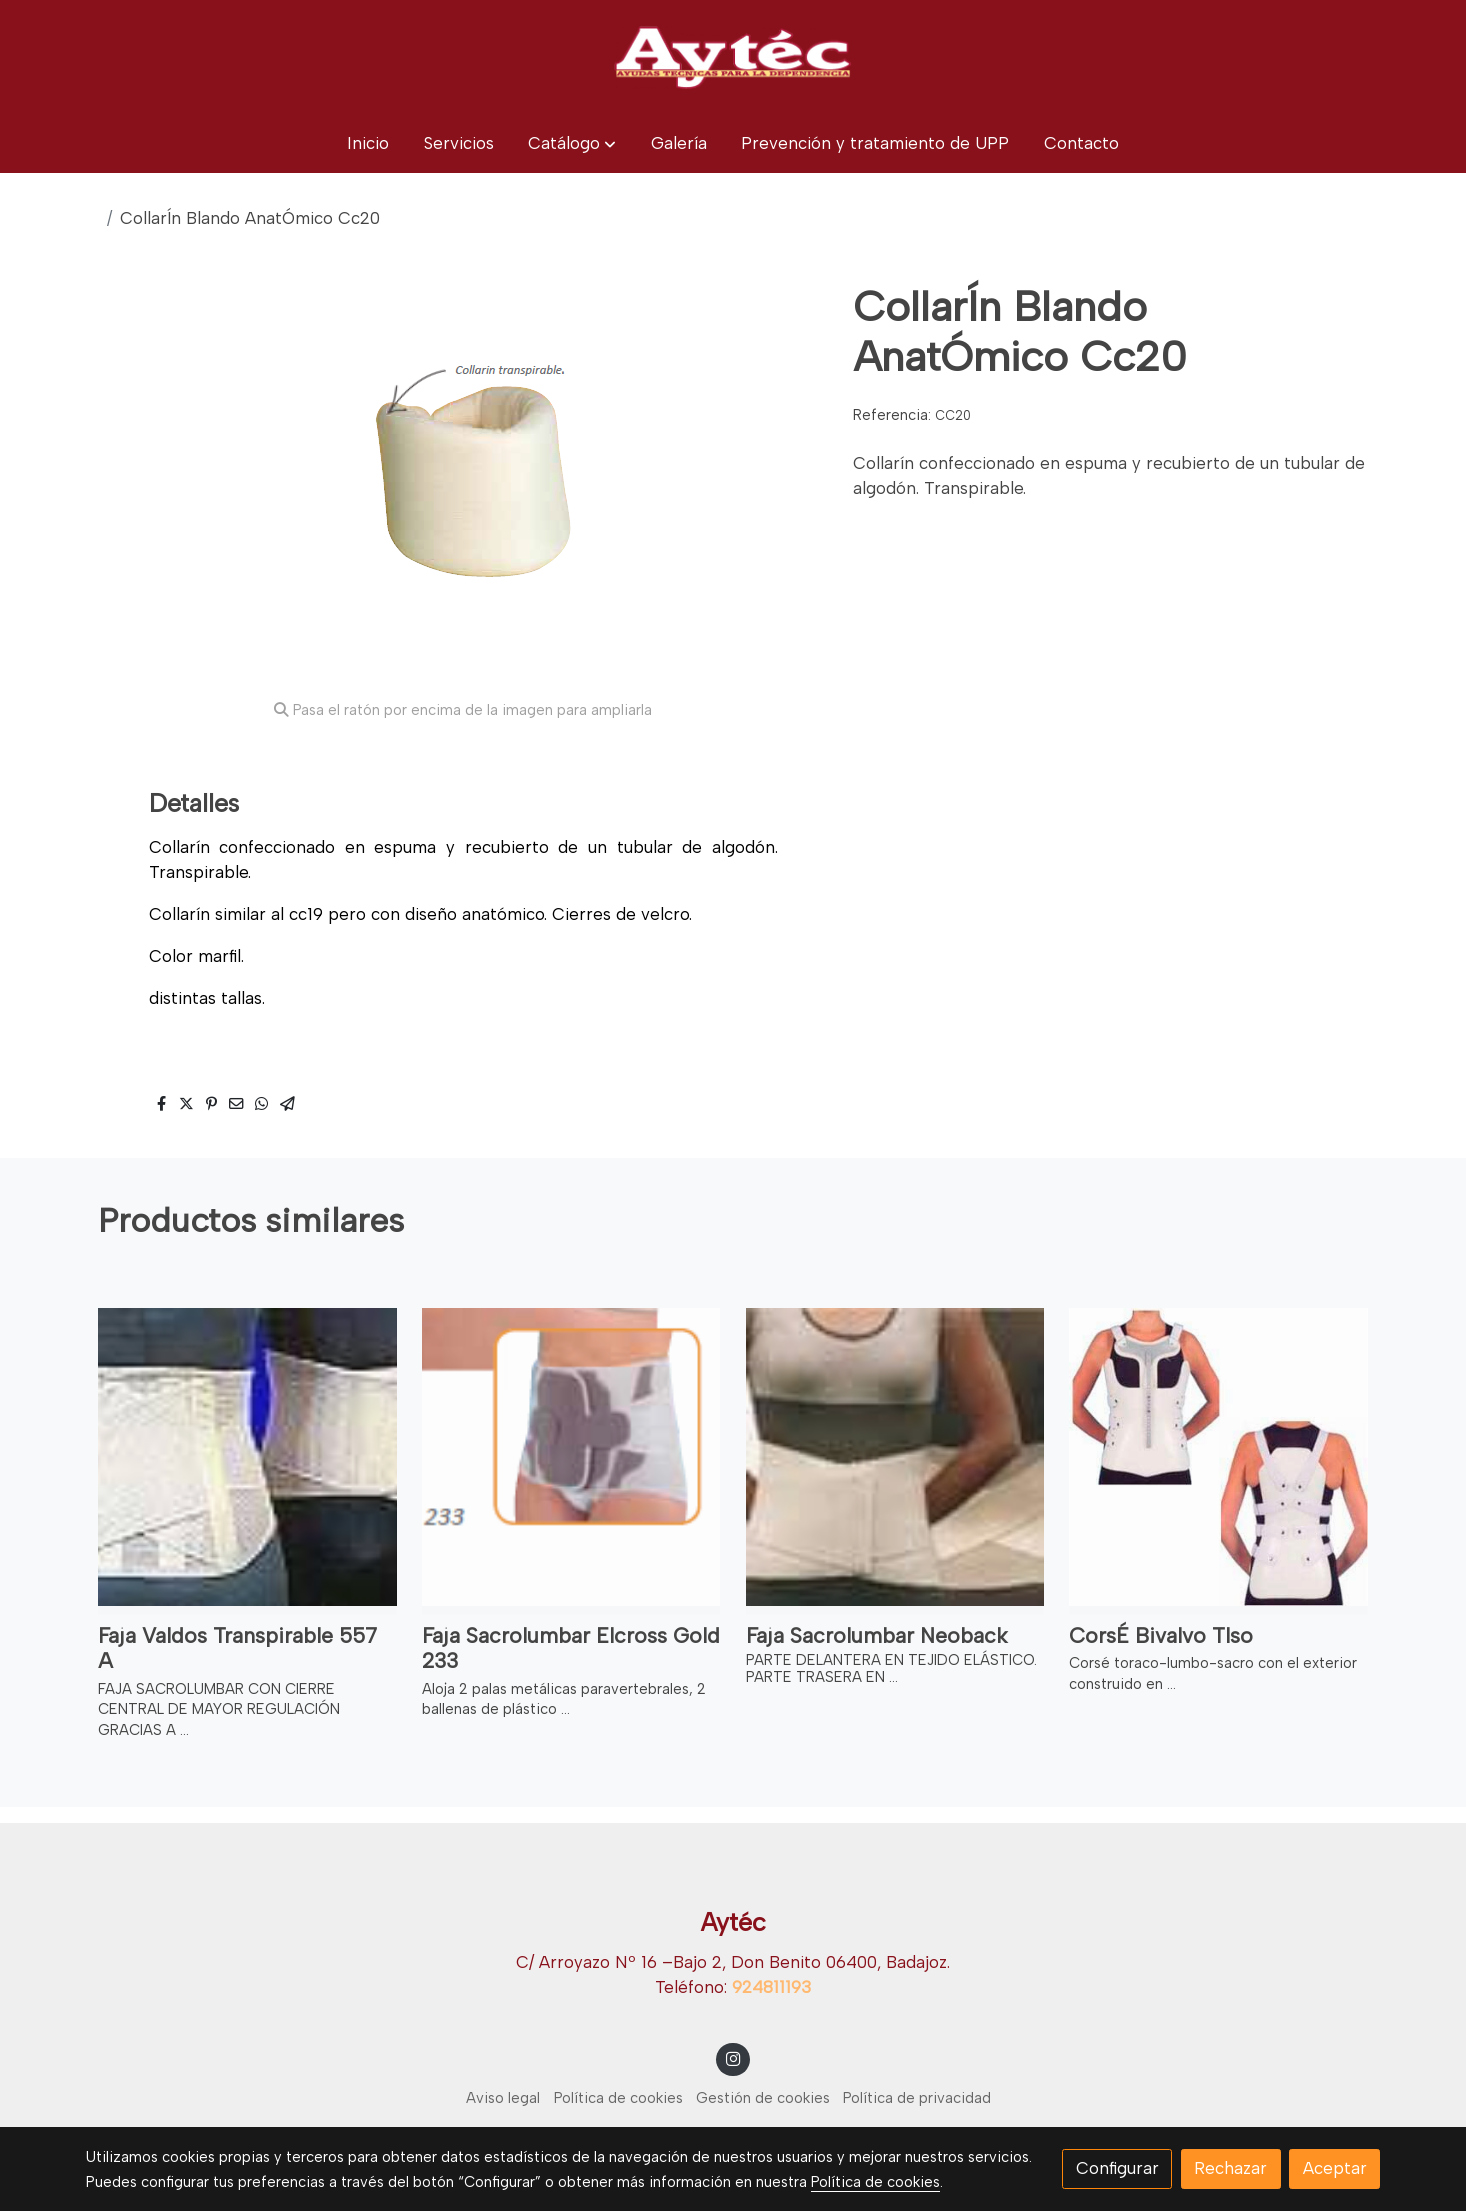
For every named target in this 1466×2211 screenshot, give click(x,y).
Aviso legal (503, 2098)
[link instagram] (733, 2057)
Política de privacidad (917, 2098)
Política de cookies (618, 2098)
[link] (733, 57)
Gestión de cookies (763, 2098)
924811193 (771, 1987)
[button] (572, 143)
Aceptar (1335, 2168)
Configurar (1117, 2168)
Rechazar (1230, 2168)
